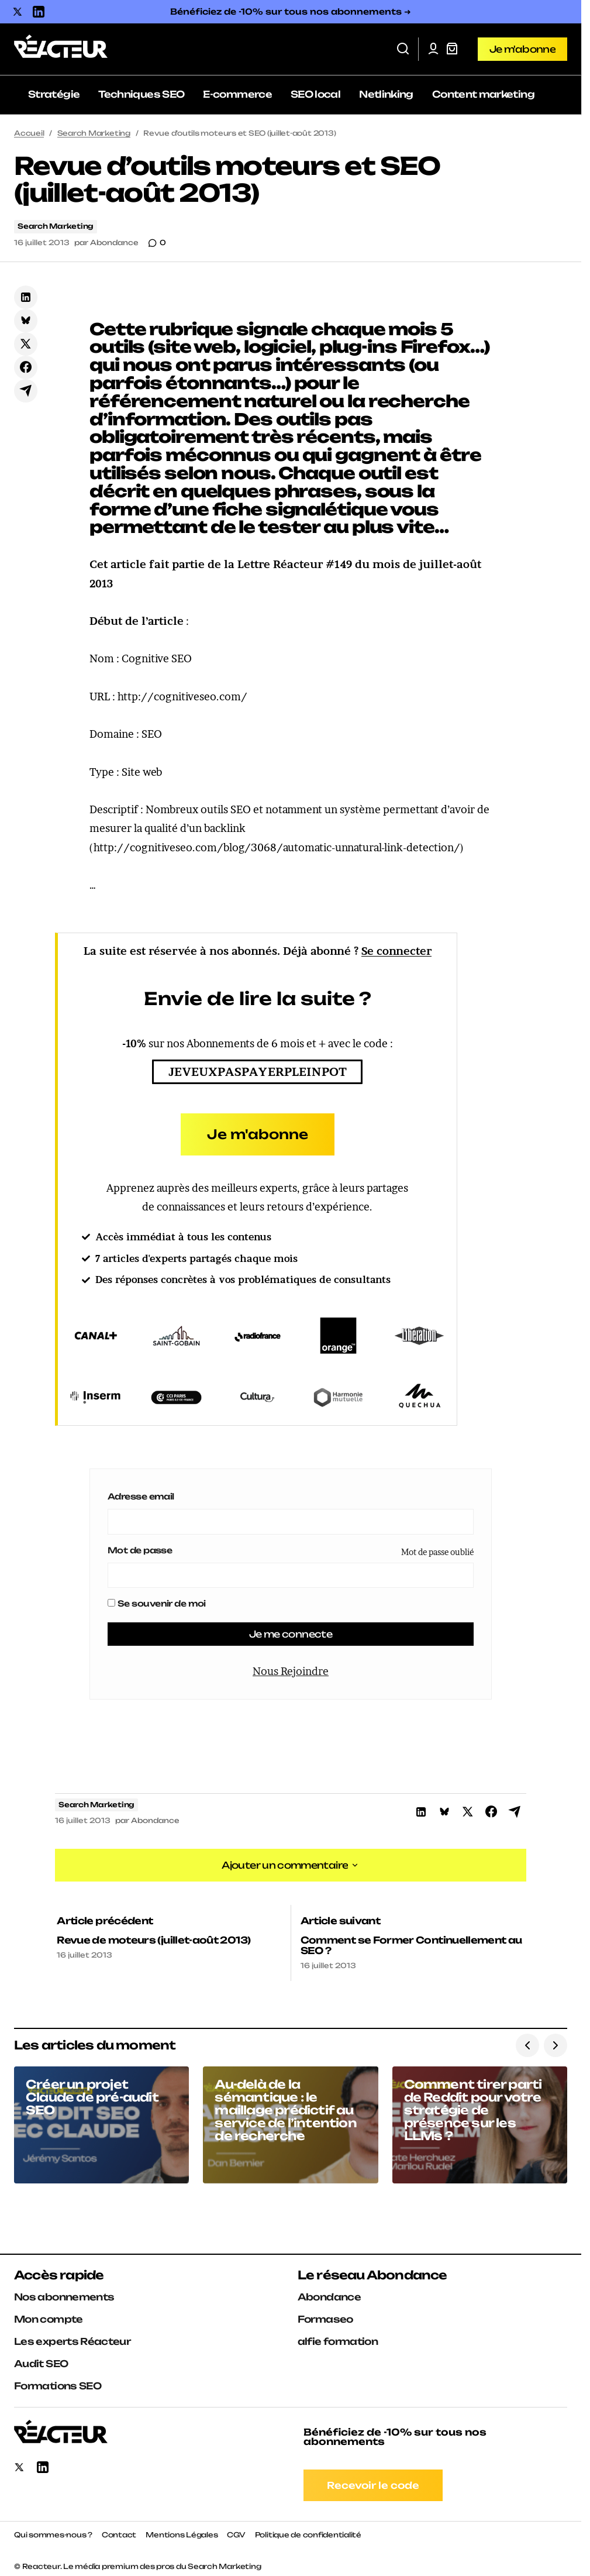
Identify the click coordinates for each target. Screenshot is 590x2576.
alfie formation (338, 2337)
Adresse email (141, 1496)
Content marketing (483, 94)
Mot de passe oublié (437, 1552)
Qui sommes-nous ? (53, 2530)
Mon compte (48, 2314)
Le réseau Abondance (372, 2270)
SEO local (315, 94)
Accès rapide (58, 2270)
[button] (403, 49)
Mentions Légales (182, 2530)
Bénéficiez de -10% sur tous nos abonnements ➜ (290, 11)
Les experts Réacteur (72, 2337)
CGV (236, 2530)
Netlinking (386, 94)
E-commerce (237, 94)
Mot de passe (140, 1550)
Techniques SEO (141, 94)
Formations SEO (57, 2381)
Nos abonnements (64, 2292)
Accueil (29, 133)
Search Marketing (93, 133)
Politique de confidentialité (308, 2530)
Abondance (329, 2292)
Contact (119, 2530)
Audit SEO (41, 2359)
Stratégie (54, 94)
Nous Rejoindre (291, 1672)
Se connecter (396, 951)
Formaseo (325, 2314)
